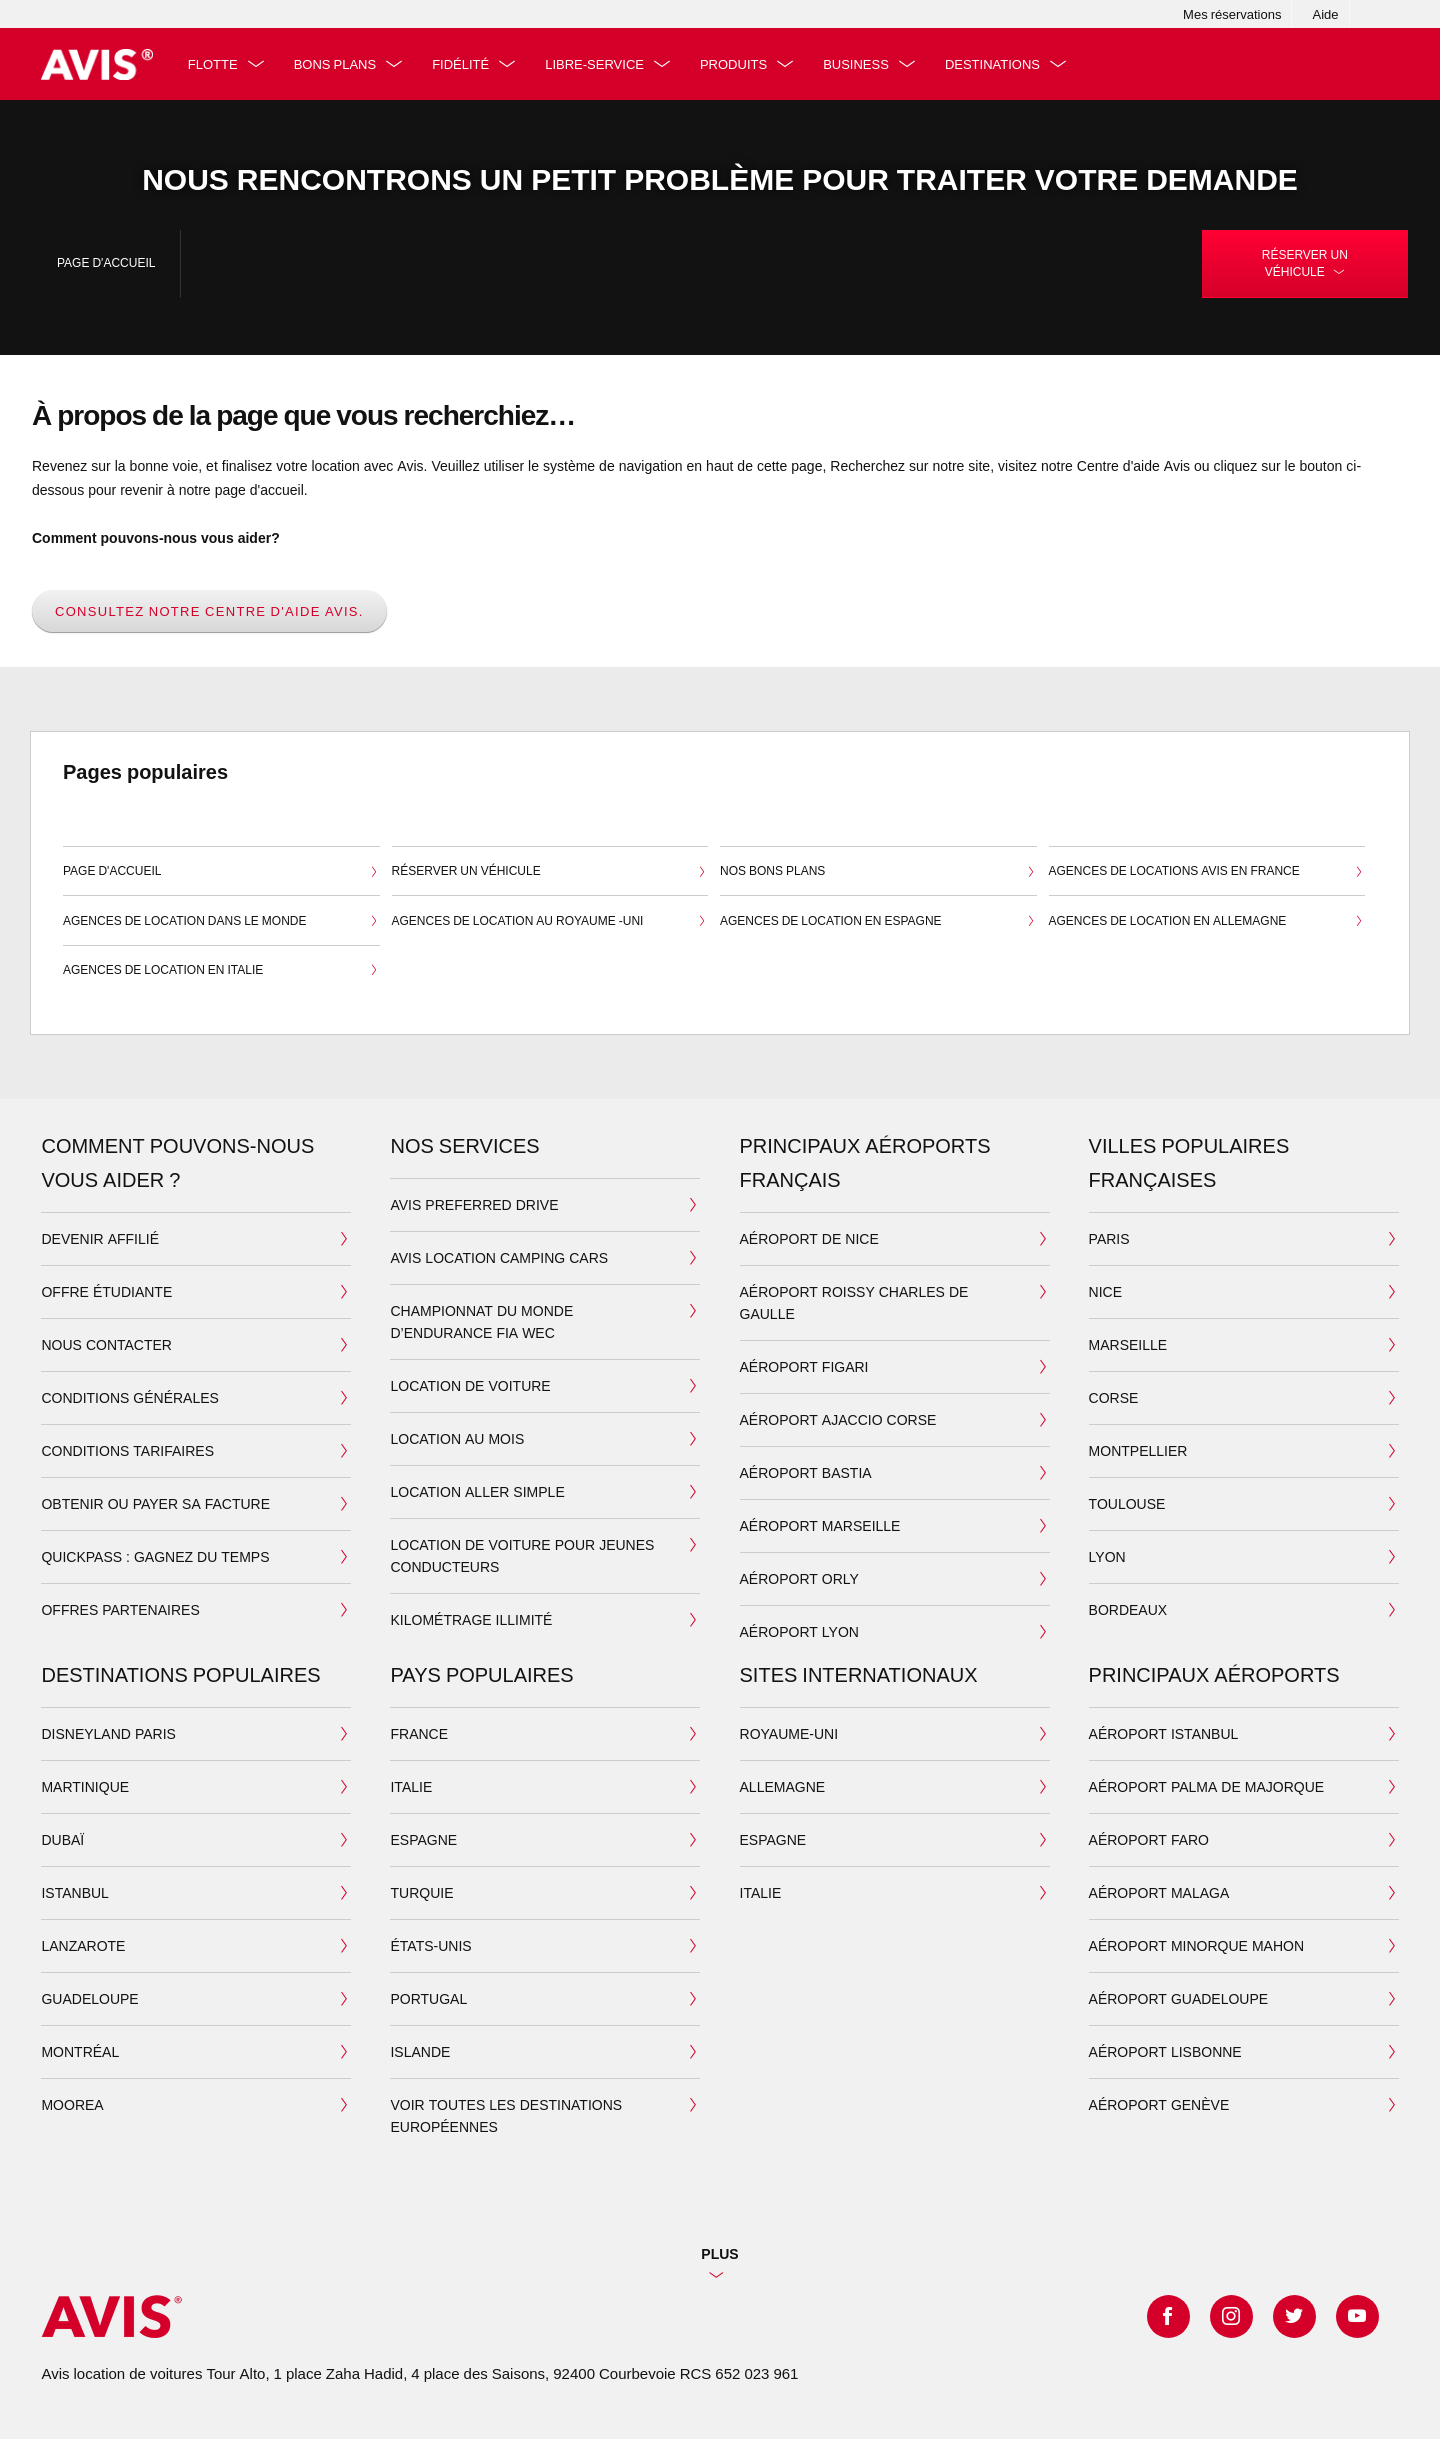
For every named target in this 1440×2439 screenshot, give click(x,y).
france (419, 1733)
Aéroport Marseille (820, 1525)
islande (420, 2051)
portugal (428, 1998)
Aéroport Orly (799, 1578)
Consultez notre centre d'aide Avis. (209, 611)
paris (1109, 1238)
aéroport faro (1149, 1839)
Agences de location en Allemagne (1207, 922)
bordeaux (1128, 1609)
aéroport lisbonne (1165, 2051)
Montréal (80, 2051)
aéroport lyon (799, 1631)
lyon (1107, 1556)
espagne (423, 1839)
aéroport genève (1159, 2104)
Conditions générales (129, 1397)
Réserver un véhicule (550, 873)
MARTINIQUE (85, 1786)
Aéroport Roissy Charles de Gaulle (854, 1302)
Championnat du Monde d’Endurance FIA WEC (481, 1321)
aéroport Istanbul (1164, 1733)
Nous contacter (106, 1344)
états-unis (430, 1945)
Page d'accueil (106, 262)
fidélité (465, 64)
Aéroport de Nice (809, 1238)
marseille (1128, 1344)
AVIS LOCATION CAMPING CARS (499, 1257)
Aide (1325, 14)
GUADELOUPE (89, 1998)
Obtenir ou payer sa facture (155, 1503)
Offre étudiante (106, 1291)
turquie (421, 1892)
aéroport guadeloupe (1179, 1998)
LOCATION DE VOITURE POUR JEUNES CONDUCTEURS (522, 1555)
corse (1114, 1397)
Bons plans (339, 64)
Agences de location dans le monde (221, 922)
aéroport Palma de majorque (1207, 1786)
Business (861, 64)
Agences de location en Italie (221, 972)
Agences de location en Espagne (878, 922)
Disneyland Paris (108, 1733)
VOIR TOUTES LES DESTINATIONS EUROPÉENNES (506, 2115)
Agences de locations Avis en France (1207, 873)
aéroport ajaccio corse (838, 1419)
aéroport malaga (1159, 1892)
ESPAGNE (773, 1839)
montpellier (1138, 1450)
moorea (72, 2104)
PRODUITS (738, 64)
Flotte (217, 64)
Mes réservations (1232, 14)
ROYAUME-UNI (789, 1733)
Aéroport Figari (804, 1366)
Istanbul (74, 1892)
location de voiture (470, 1385)
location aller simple (477, 1491)
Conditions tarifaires (127, 1450)
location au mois (457, 1438)
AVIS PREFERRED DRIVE (474, 1204)
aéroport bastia (806, 1472)
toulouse (1127, 1503)
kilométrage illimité (471, 1619)
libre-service (599, 64)
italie (411, 1786)
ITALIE (761, 1892)
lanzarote (83, 1945)
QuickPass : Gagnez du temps (155, 1556)
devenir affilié (100, 1238)
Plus (719, 2253)
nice (1105, 1291)
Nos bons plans (878, 873)
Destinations (997, 64)
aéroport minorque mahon (1196, 1945)
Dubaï (62, 1839)
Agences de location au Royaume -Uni (550, 922)
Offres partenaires (120, 1609)
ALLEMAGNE (783, 1786)
